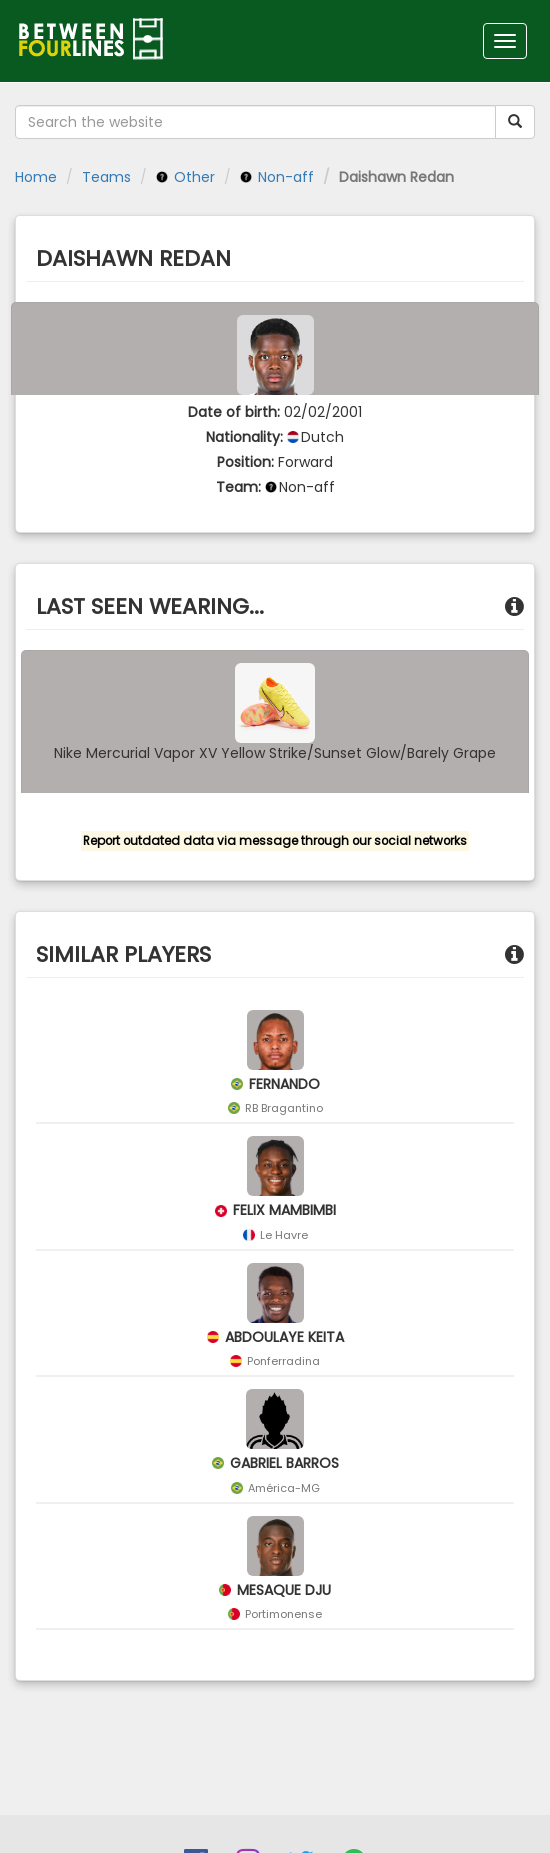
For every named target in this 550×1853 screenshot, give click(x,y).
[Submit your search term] (515, 122)
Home (36, 177)
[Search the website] (255, 122)
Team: (238, 487)
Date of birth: (234, 412)
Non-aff (277, 177)
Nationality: (244, 437)
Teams (106, 177)
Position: (245, 462)
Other (185, 177)
